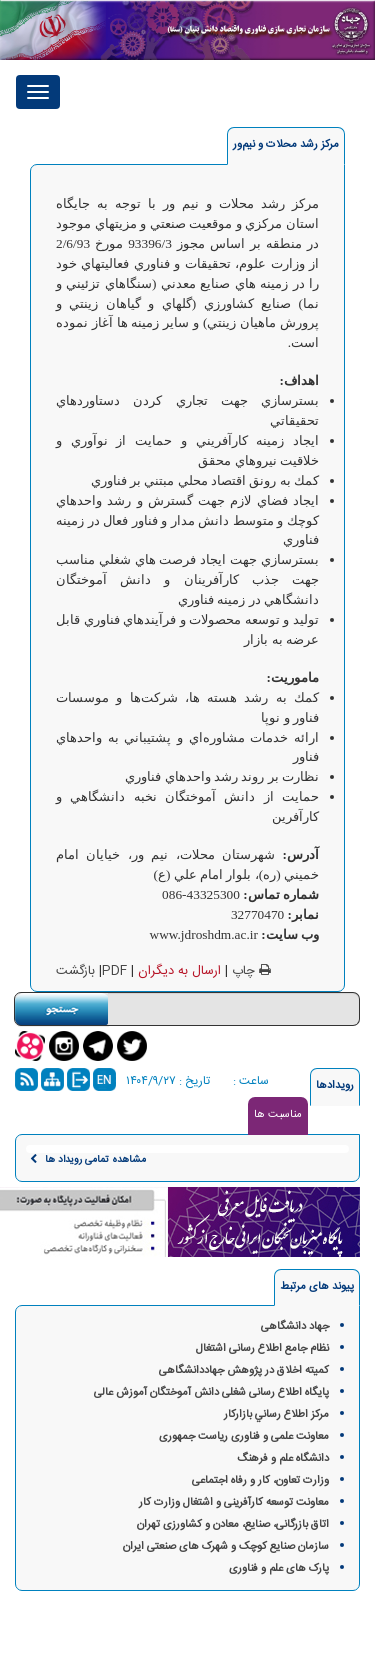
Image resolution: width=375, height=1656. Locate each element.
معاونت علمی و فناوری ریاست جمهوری (244, 1437)
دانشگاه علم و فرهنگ (283, 1459)
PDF (114, 971)
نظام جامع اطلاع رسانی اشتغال (262, 1349)
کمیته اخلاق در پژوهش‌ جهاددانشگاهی (244, 1371)
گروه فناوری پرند (119, 1635)
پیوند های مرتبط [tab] (317, 1287)
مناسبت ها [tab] (278, 1115)
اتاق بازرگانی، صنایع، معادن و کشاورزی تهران (233, 1525)
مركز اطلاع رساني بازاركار (276, 1415)
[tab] (286, 146)
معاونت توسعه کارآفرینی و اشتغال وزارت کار (234, 1503)
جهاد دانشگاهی (295, 1327)
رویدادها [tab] (335, 1086)
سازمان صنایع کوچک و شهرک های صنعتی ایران (226, 1547)
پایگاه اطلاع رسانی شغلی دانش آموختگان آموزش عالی (211, 1393)
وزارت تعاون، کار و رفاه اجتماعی (260, 1481)
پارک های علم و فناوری (279, 1569)
